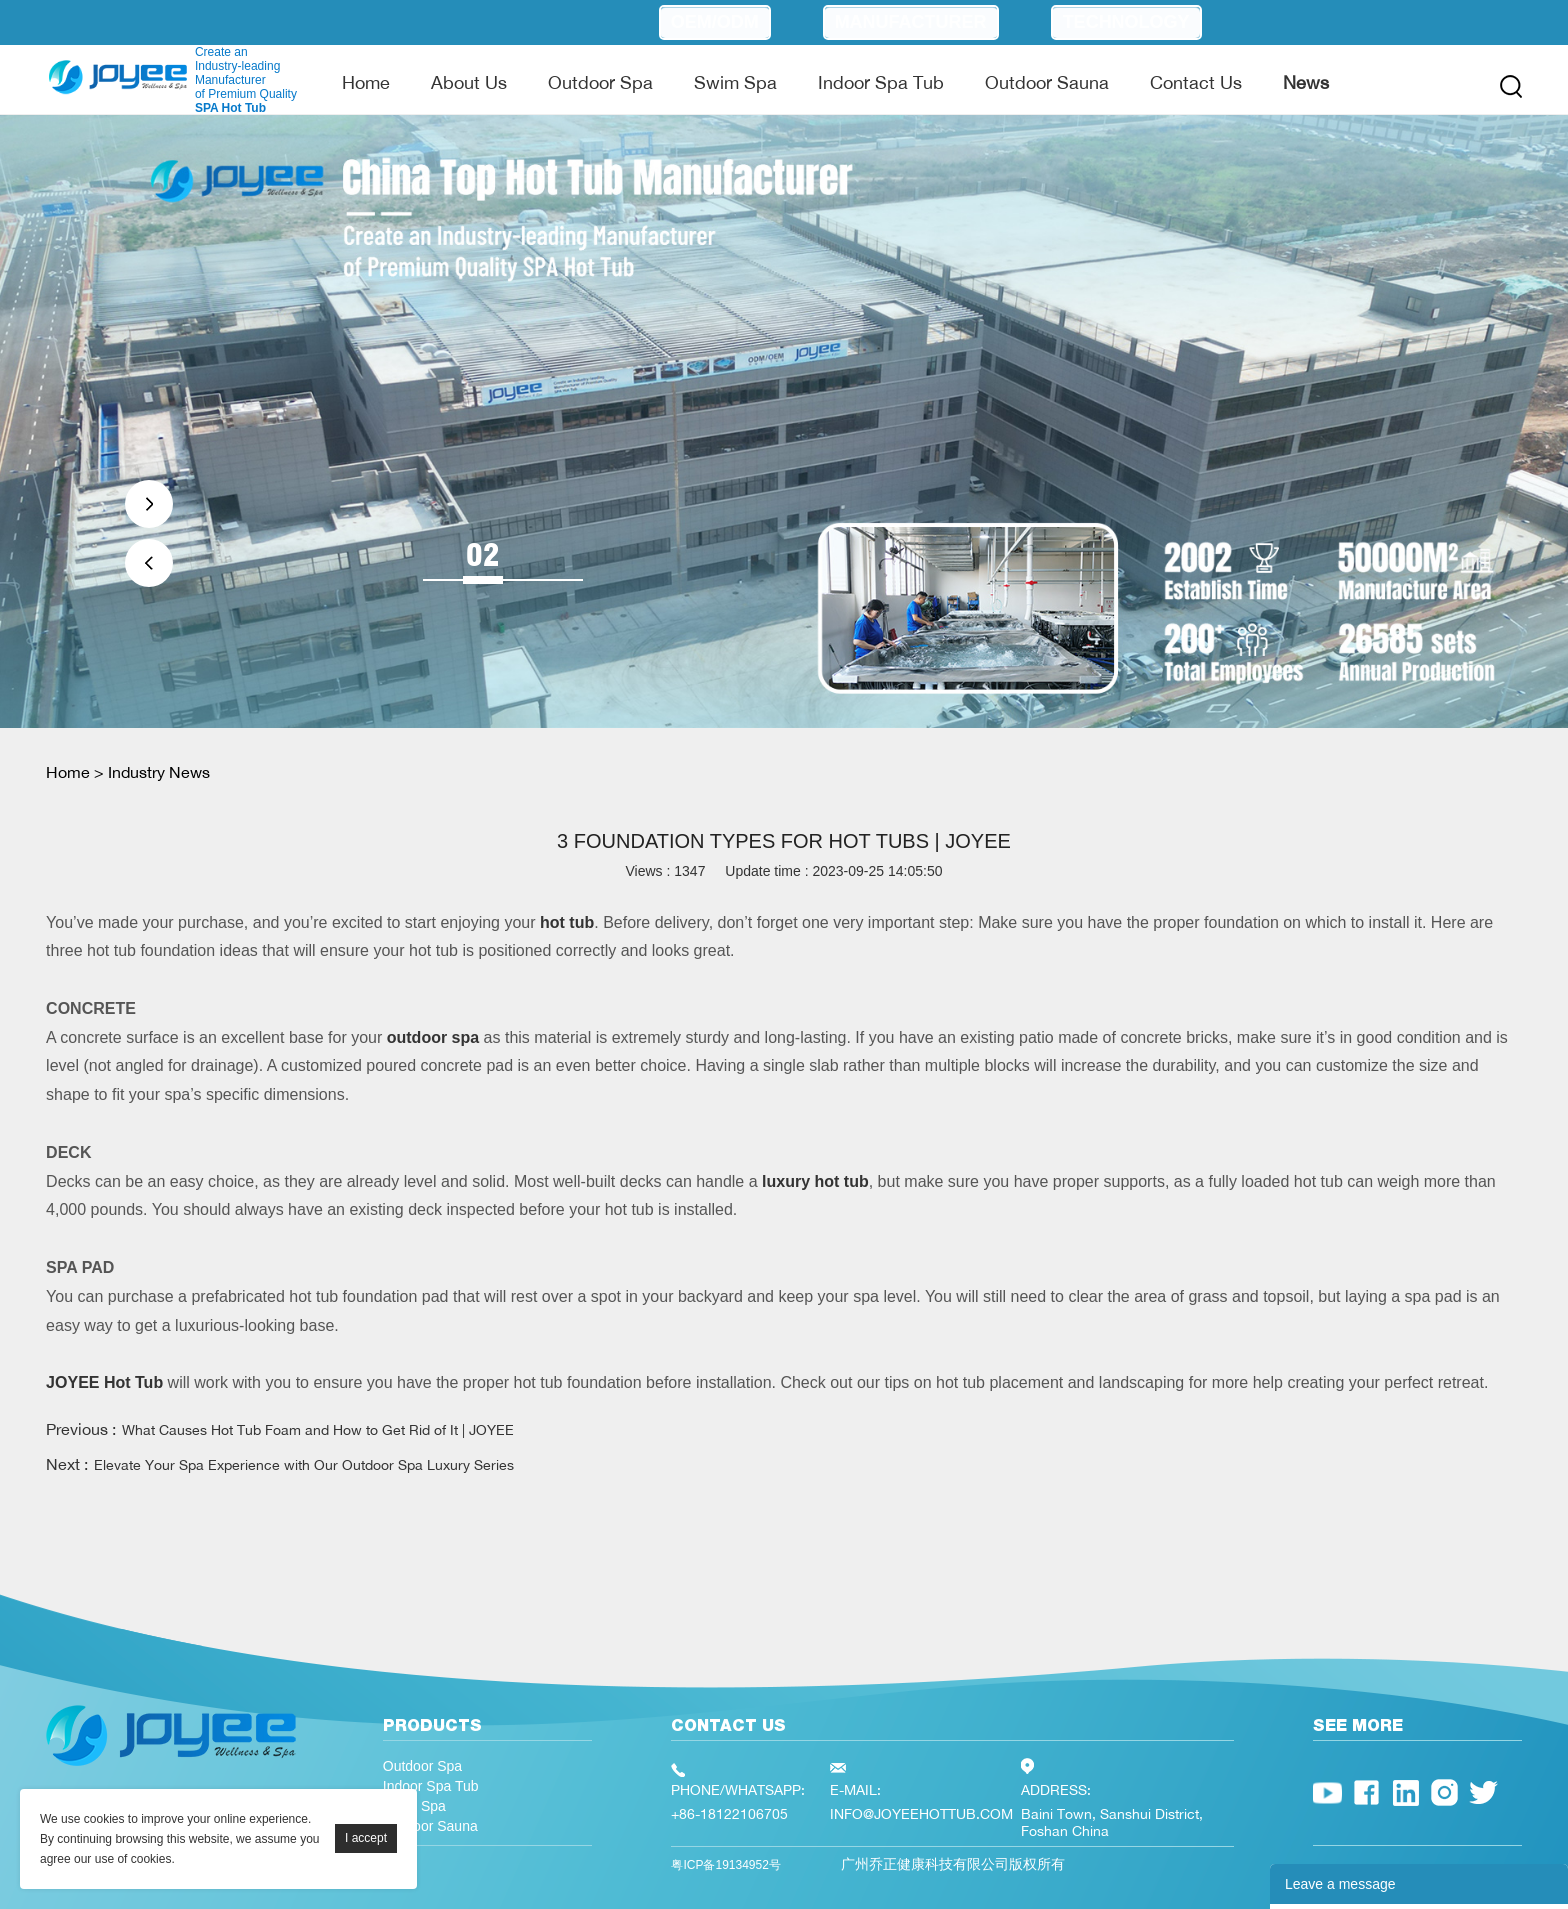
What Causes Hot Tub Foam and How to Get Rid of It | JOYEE (318, 1429)
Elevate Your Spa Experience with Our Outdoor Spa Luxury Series (304, 1464)
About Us (469, 82)
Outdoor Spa (600, 82)
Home (366, 82)
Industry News (159, 772)
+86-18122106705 (729, 1813)
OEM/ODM (715, 22)
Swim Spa (735, 82)
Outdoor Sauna (1047, 82)
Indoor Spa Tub (881, 82)
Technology (1126, 22)
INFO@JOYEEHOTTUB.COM (921, 1813)
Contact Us (1196, 82)
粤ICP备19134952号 (725, 1865)
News (1306, 82)
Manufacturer (911, 22)
